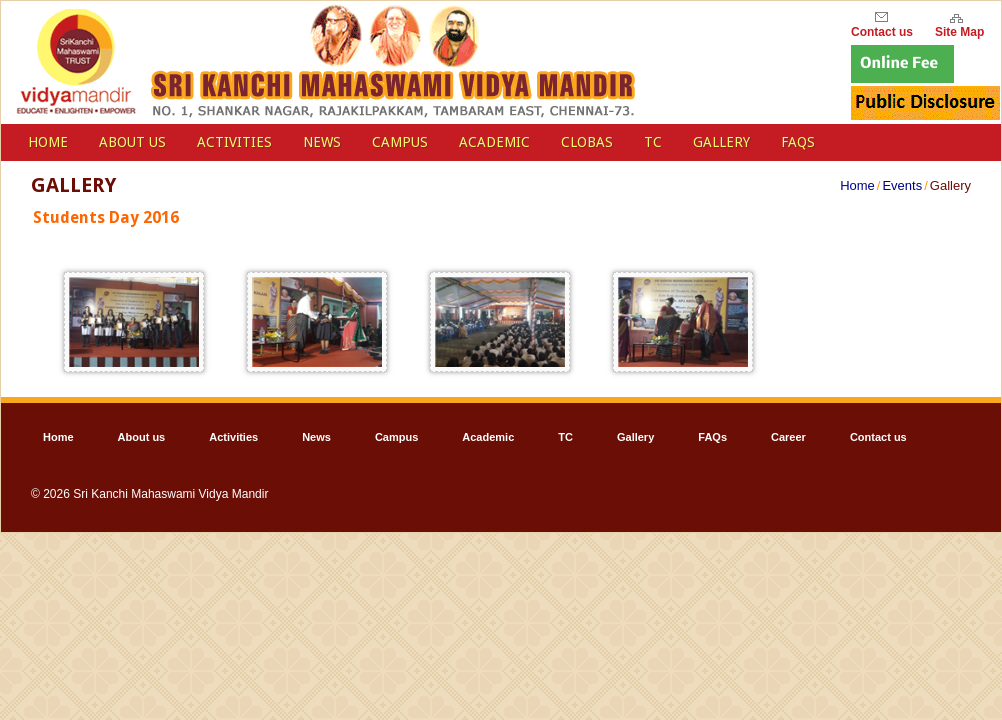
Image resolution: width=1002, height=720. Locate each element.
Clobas (587, 142)
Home (857, 185)
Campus (400, 142)
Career (788, 437)
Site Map (959, 29)
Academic (494, 142)
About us (132, 142)
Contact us (878, 437)
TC (653, 142)
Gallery (721, 142)
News (322, 142)
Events (902, 185)
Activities (234, 142)
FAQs (798, 142)
